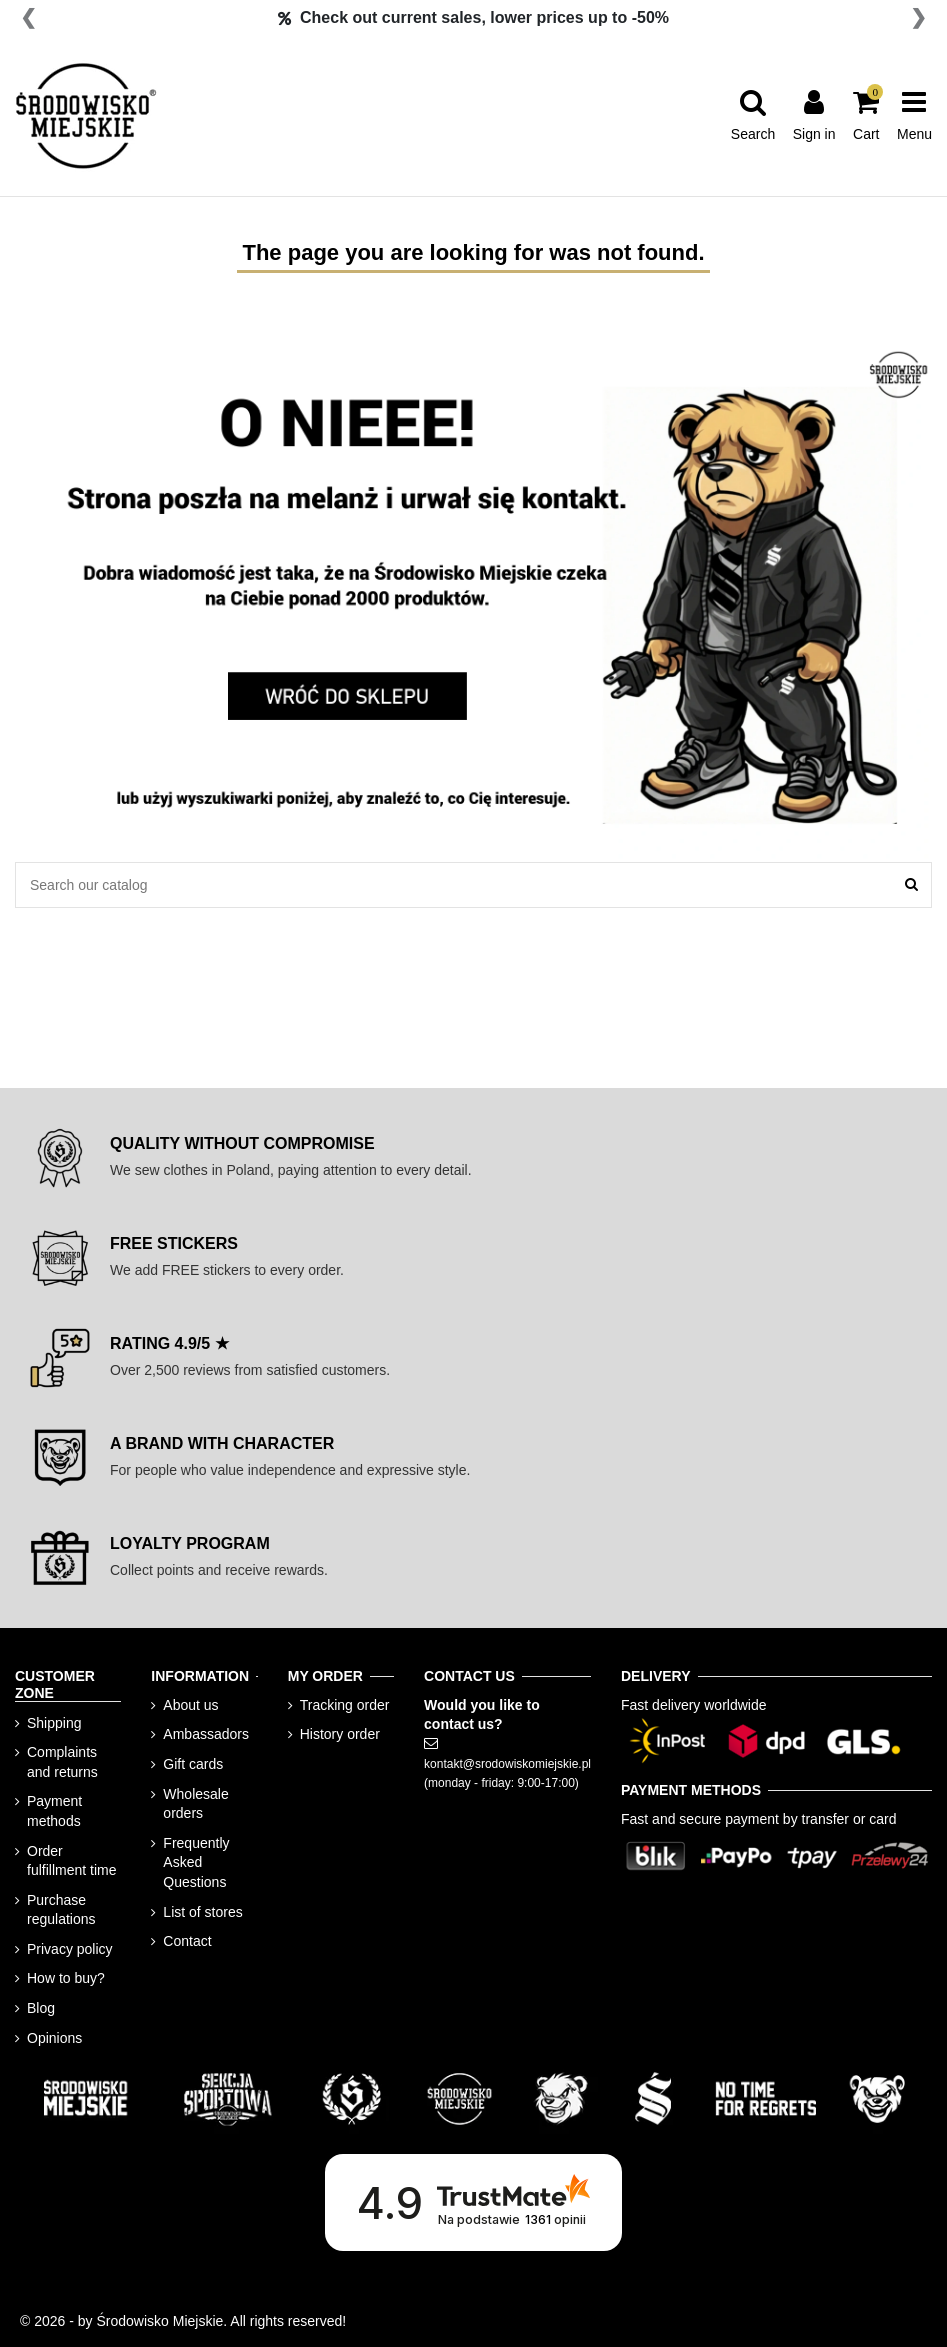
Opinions (54, 2038)
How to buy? (66, 1978)
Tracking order (345, 1705)
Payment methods (54, 1811)
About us (190, 1705)
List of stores (202, 1912)
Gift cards (193, 1764)
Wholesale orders (195, 1804)
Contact (187, 1941)
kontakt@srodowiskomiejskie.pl (507, 1764)
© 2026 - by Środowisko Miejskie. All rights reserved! (183, 2321)
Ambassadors (206, 1734)
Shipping (54, 1723)
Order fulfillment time (71, 1861)
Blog (41, 2008)
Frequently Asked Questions (196, 1862)
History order (340, 1734)
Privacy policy (70, 1949)
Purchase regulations (61, 1910)
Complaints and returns (62, 1762)
